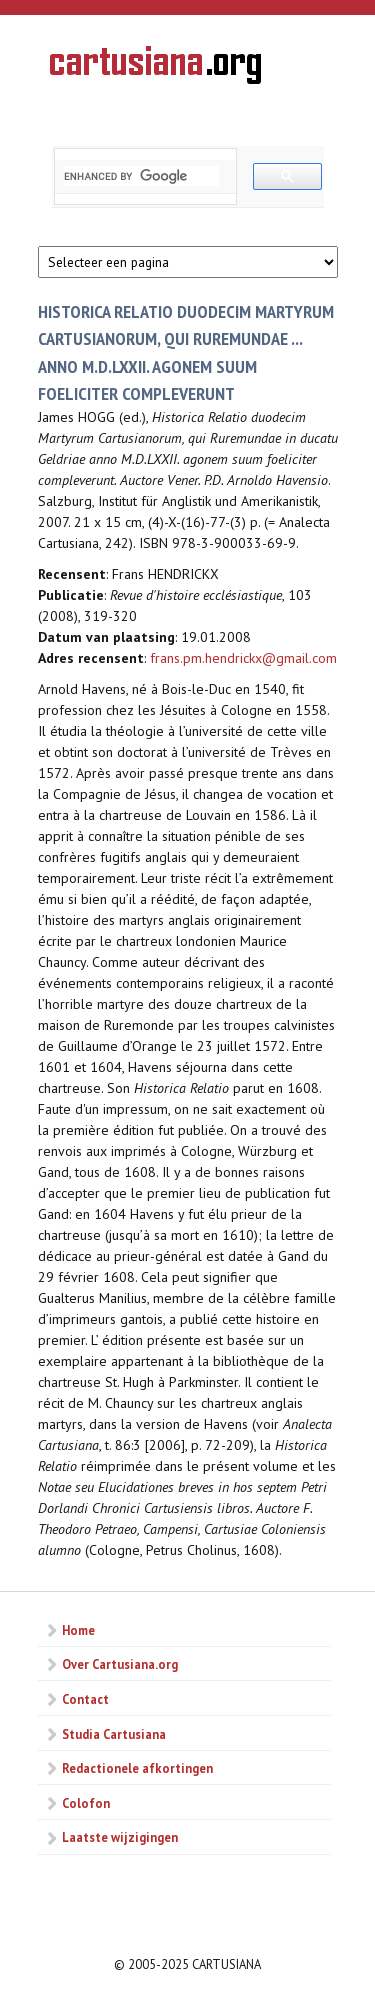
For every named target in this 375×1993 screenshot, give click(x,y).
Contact (85, 1699)
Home (78, 1630)
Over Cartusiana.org (120, 1664)
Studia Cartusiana (114, 1734)
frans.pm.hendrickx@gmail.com (243, 658)
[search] (141, 176)
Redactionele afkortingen (137, 1768)
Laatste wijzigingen (120, 1837)
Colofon (86, 1803)
